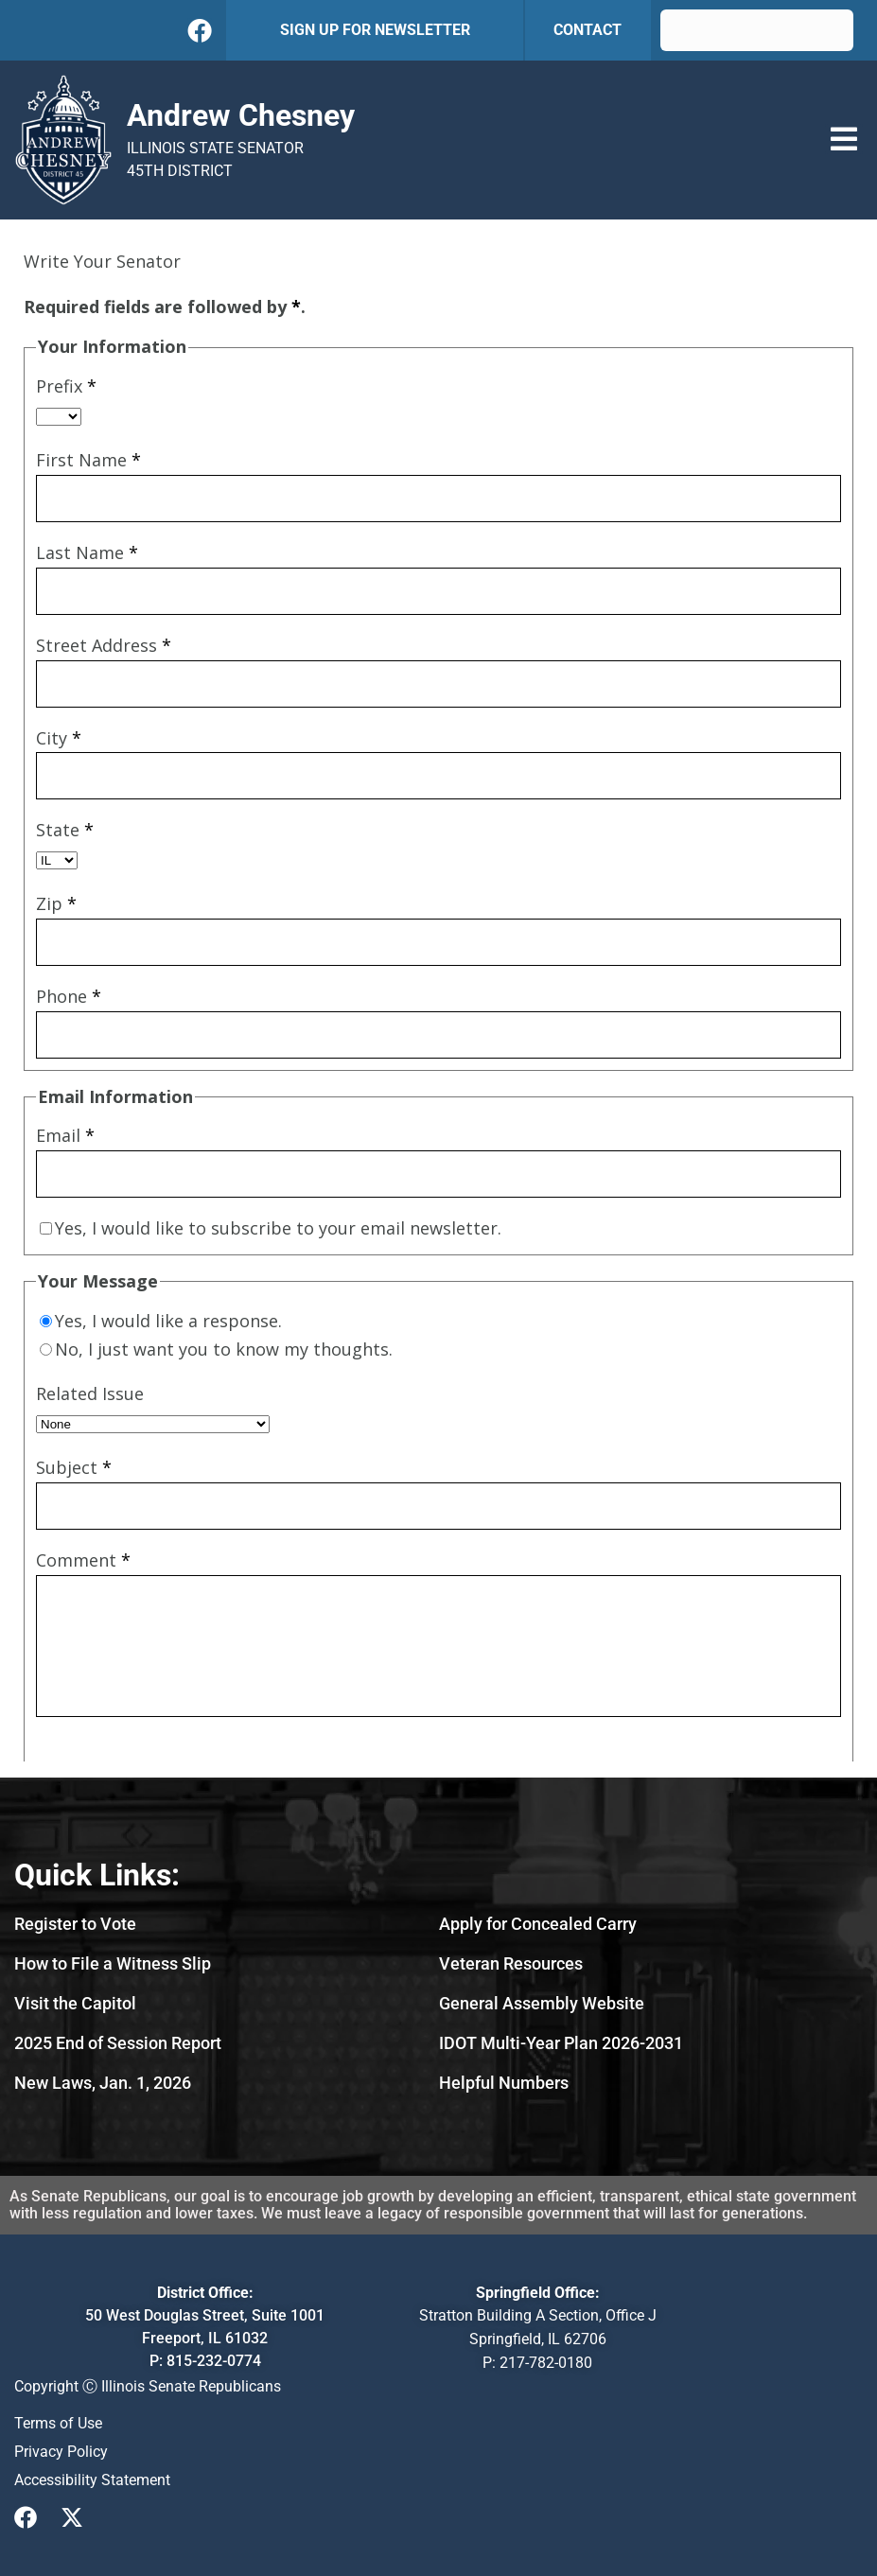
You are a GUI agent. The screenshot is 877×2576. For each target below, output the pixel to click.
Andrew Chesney (241, 115)
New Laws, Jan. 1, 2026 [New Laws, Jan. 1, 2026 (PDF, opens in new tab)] (102, 2083)
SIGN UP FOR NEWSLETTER (375, 30)
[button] (844, 139)
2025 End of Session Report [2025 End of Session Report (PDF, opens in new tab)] (117, 2043)
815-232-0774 (214, 2361)
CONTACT (587, 30)
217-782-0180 (546, 2363)
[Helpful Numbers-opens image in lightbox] (504, 2082)
